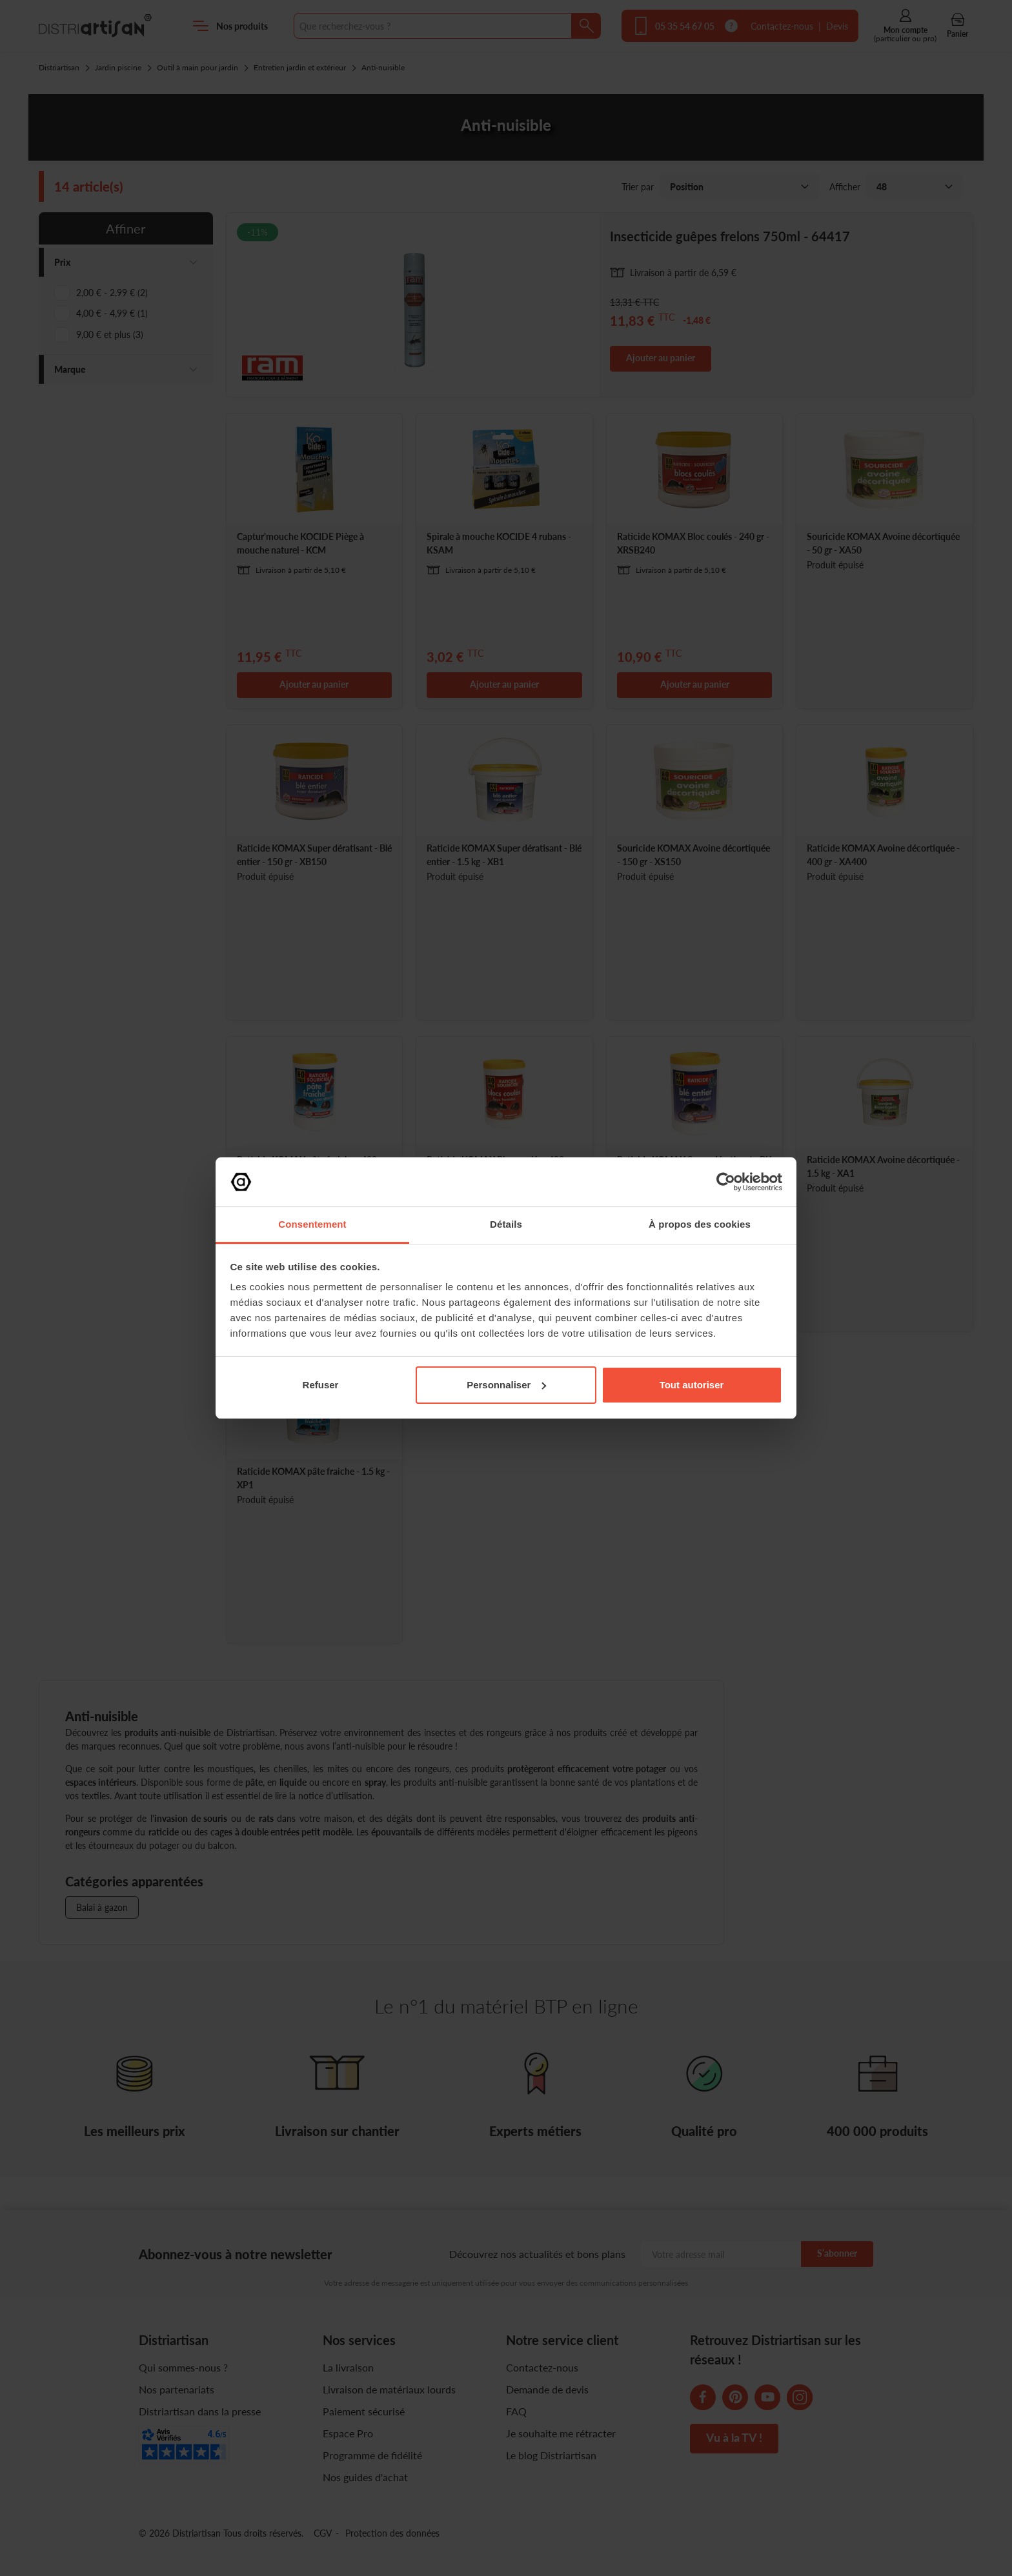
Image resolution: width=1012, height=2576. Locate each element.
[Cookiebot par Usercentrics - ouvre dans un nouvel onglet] (725, 1182)
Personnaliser (506, 1384)
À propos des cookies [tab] (700, 1224)
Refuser (321, 1384)
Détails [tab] (506, 1224)
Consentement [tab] (312, 1224)
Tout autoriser (692, 1384)
